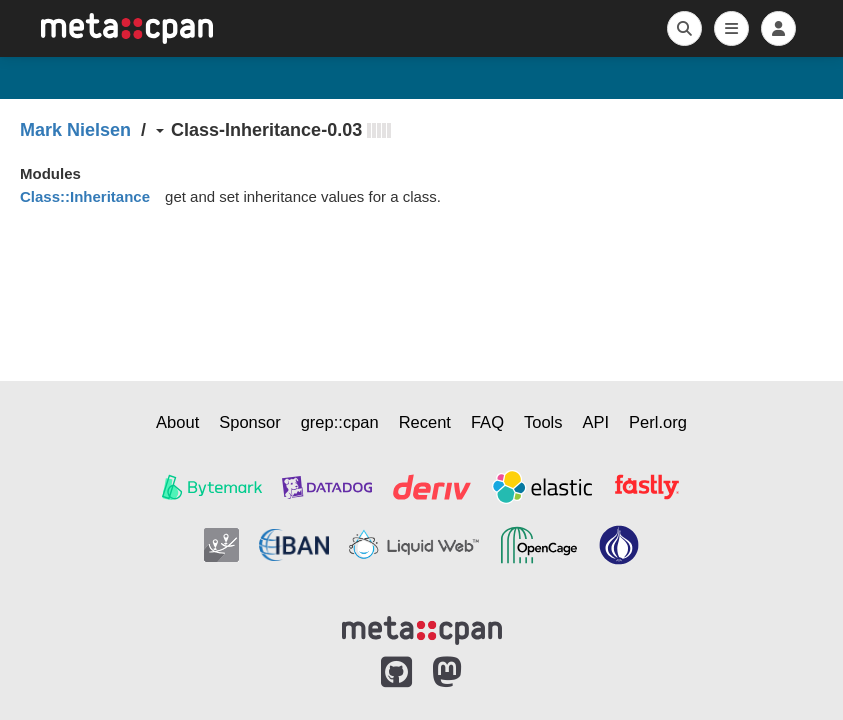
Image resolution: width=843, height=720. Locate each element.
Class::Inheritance (85, 196)
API (596, 422)
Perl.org (658, 422)
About (177, 422)
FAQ (487, 422)
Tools (543, 422)
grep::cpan (340, 422)
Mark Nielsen (75, 130)
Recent (425, 422)
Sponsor (249, 422)
